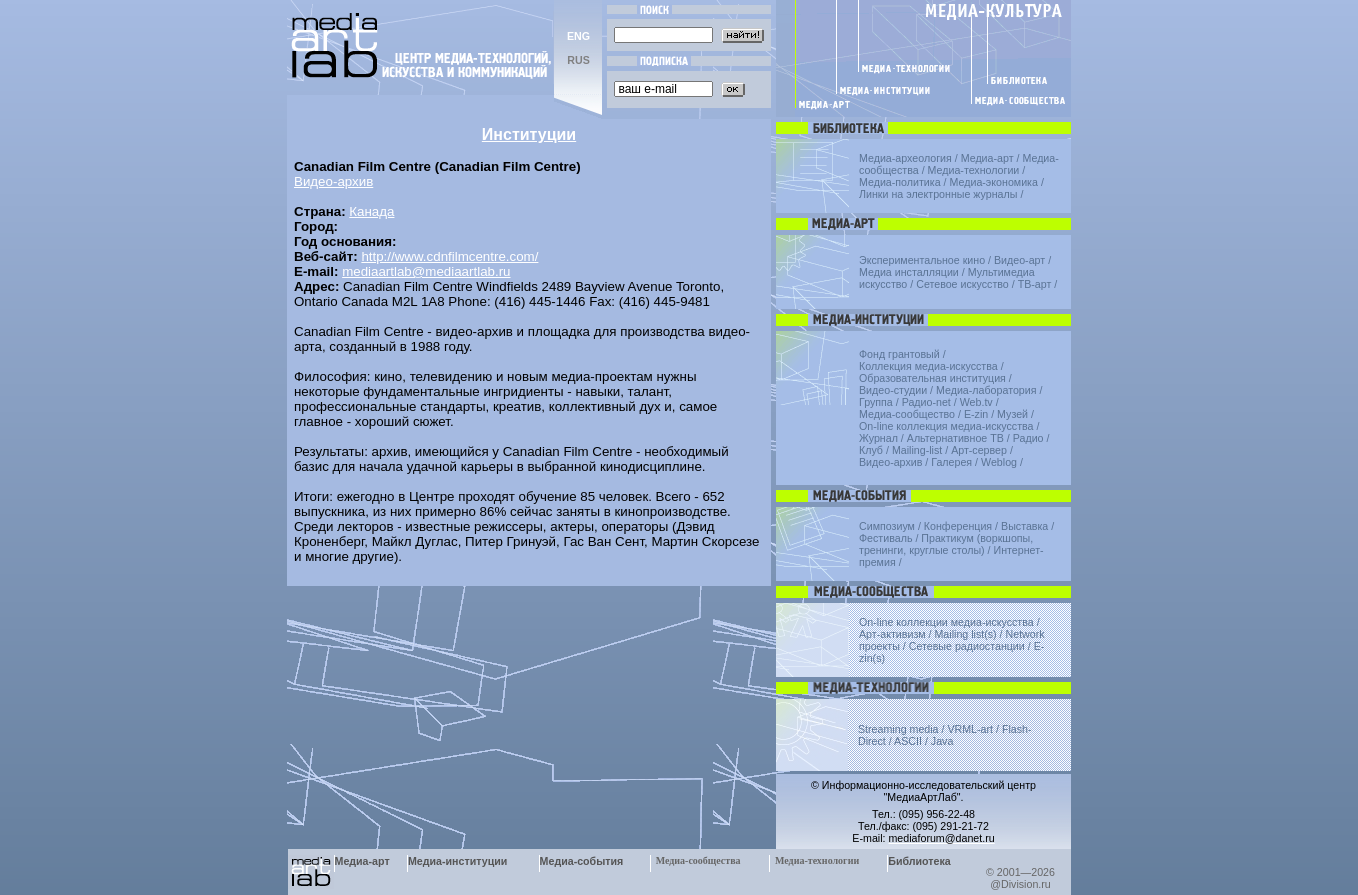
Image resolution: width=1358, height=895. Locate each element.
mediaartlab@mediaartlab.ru (426, 271)
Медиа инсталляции (909, 272)
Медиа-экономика (994, 182)
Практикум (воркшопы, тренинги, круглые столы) (946, 544)
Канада (371, 211)
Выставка (1024, 526)
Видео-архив (333, 181)
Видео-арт (1019, 260)
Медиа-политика (900, 182)
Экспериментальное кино (922, 260)
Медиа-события (582, 861)
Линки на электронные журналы (938, 194)
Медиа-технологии (974, 170)
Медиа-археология (905, 158)
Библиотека (919, 861)
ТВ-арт (1035, 284)
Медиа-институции (457, 861)
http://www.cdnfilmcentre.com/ (449, 256)
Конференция (958, 526)
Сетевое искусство (962, 284)
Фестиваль (885, 538)
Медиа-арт (987, 158)
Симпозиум (887, 526)
